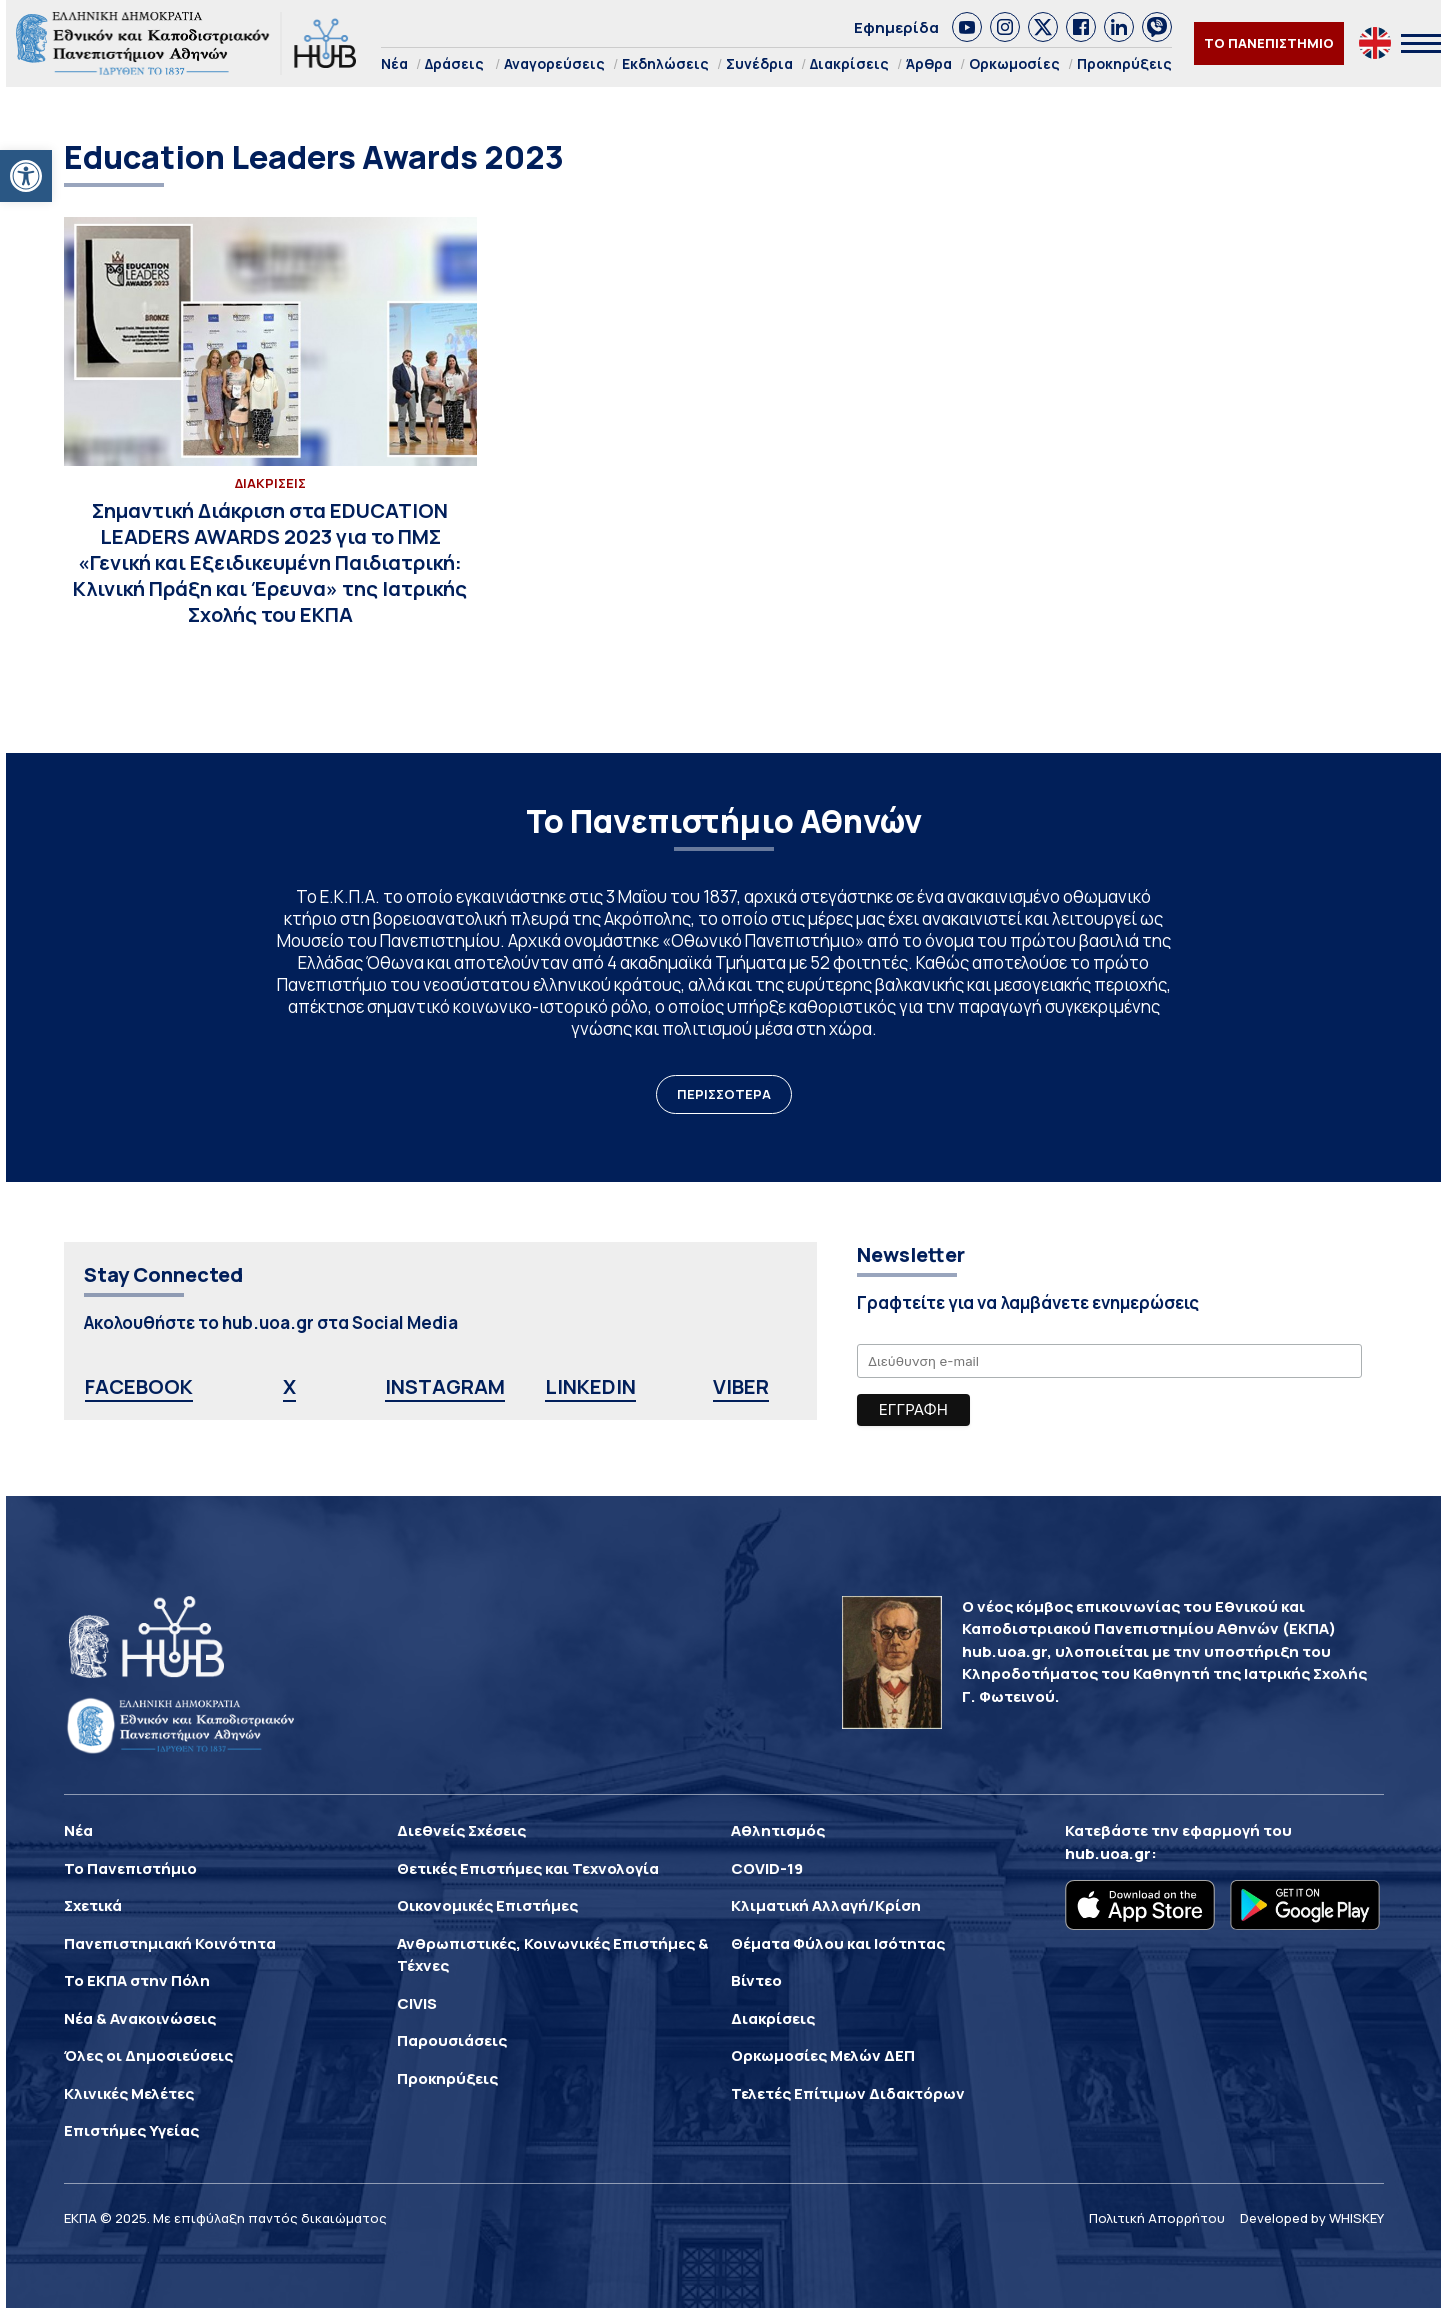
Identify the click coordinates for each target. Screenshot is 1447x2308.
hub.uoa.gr (1108, 1853)
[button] (26, 176)
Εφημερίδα (896, 27)
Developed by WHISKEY (1312, 2218)
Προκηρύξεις (1124, 63)
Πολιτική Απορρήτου (1157, 2218)
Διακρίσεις (849, 63)
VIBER (741, 1386)
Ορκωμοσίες (1014, 63)
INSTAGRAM (445, 1386)
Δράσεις (454, 63)
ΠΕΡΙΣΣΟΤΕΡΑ (724, 1094)
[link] (967, 27)
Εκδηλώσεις (665, 63)
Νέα (394, 63)
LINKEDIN (590, 1386)
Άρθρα (929, 63)
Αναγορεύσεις (554, 63)
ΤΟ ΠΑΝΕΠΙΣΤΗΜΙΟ (1269, 43)
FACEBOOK (139, 1386)
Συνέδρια (759, 63)
